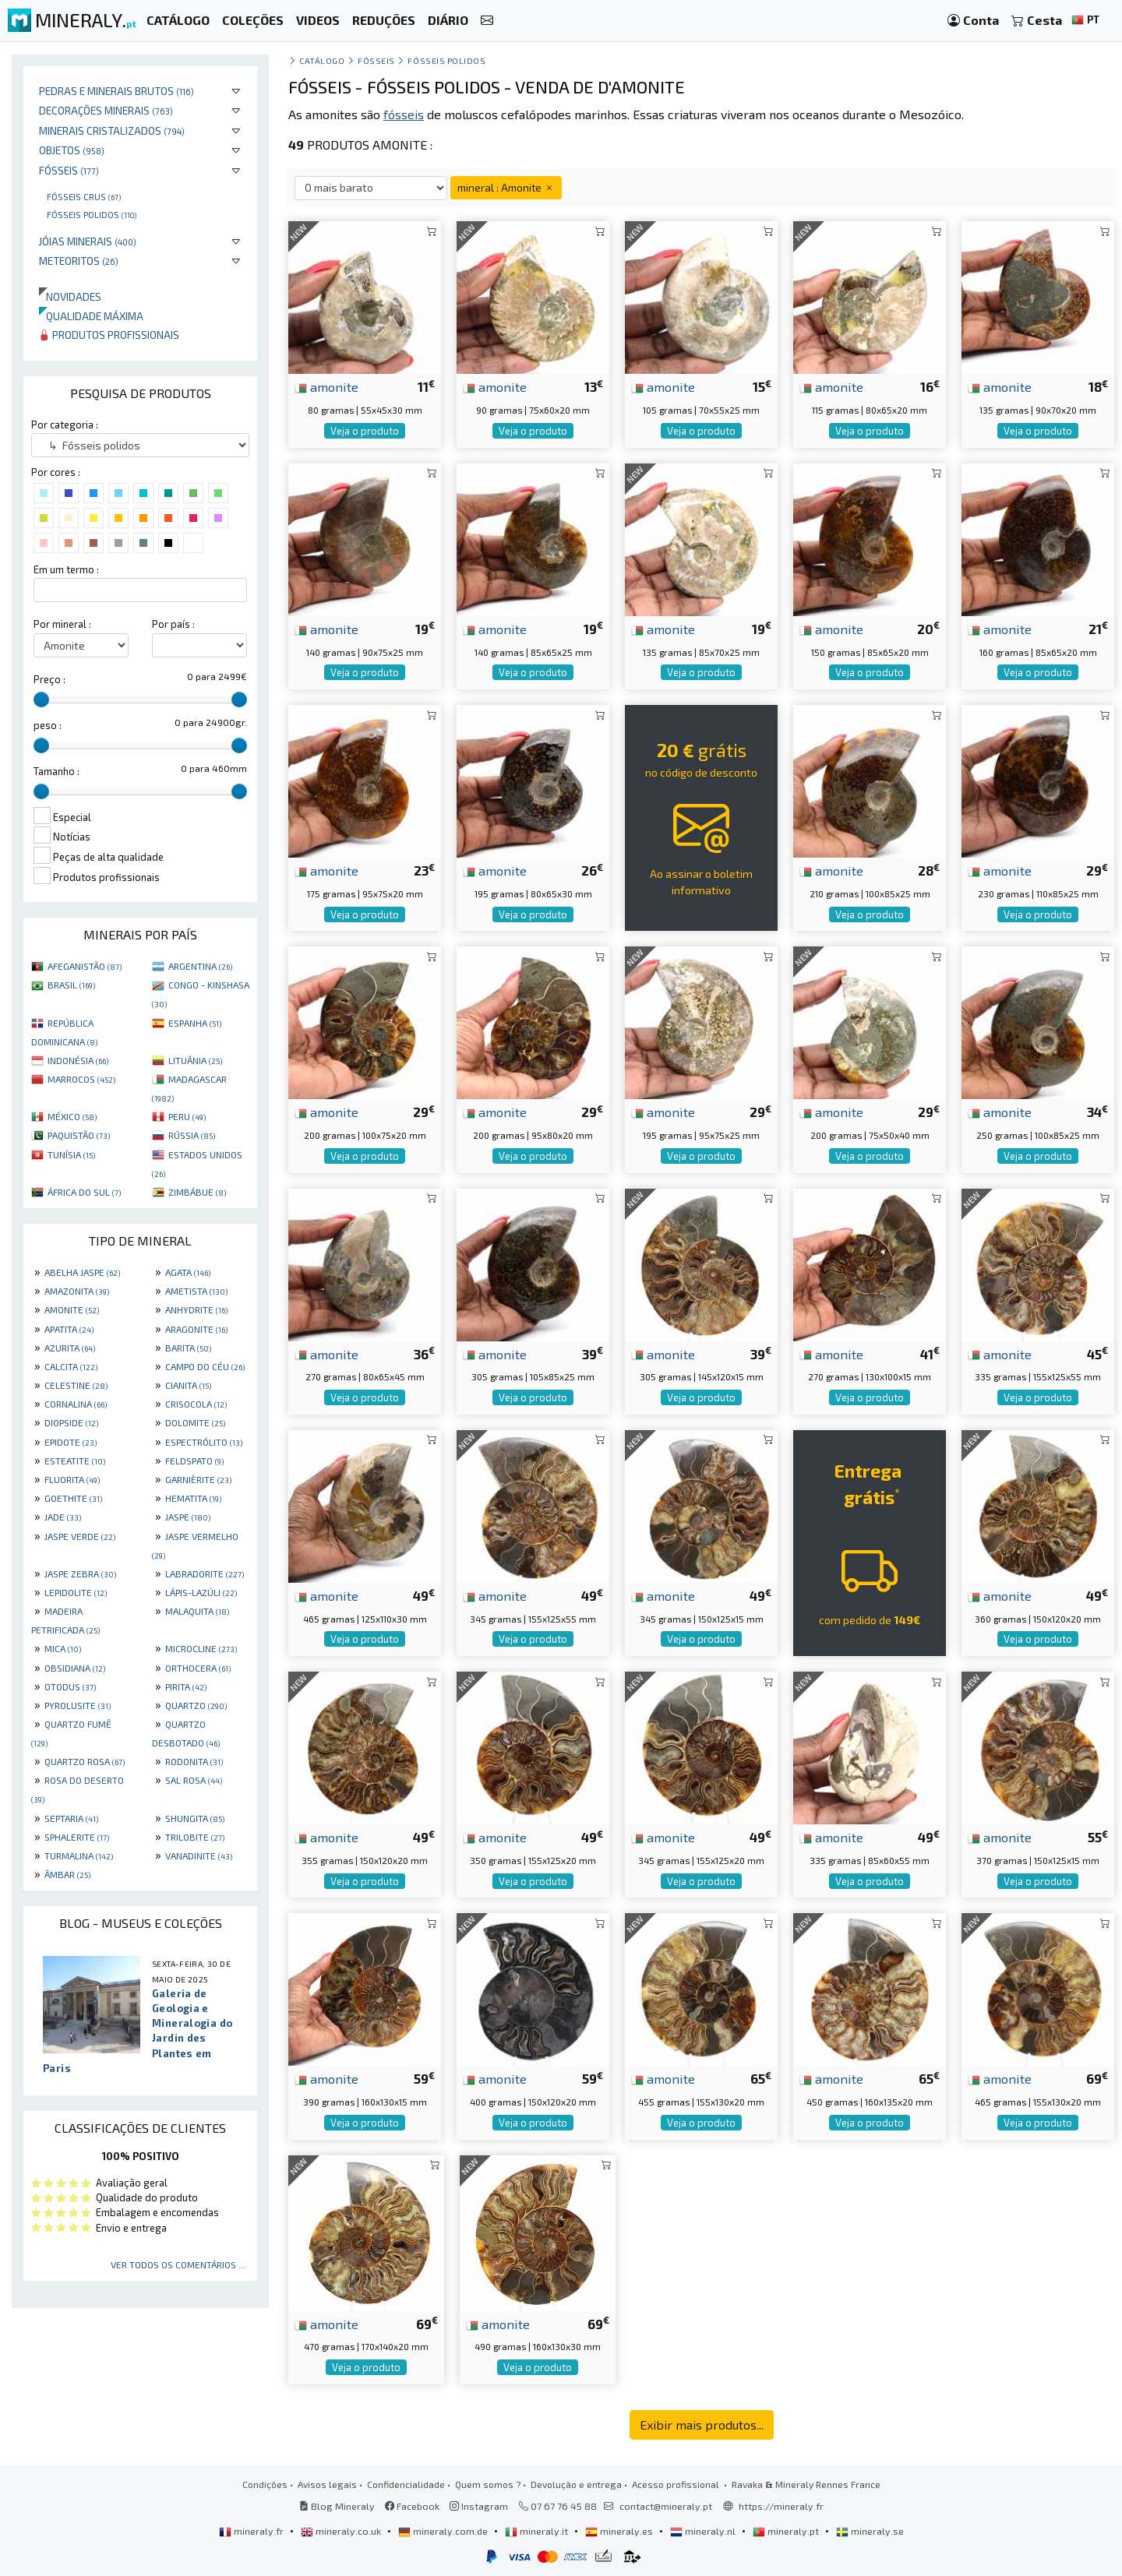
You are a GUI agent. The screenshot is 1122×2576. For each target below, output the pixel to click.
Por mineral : (62, 624)
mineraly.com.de (444, 2530)
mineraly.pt (787, 2530)
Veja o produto (364, 431)
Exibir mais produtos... (702, 2424)
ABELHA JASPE (82, 1272)
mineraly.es (620, 2530)
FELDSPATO (194, 1460)
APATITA (69, 1328)
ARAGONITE (196, 1328)
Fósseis (69, 170)
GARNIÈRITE (198, 1479)
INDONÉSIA (78, 1060)
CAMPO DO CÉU (205, 1366)
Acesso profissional (677, 2484)
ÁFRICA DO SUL (84, 1191)
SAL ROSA (193, 1779)
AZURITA (69, 1347)
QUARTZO (196, 1705)
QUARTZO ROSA (84, 1761)
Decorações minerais (106, 110)
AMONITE (71, 1309)
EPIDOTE (70, 1441)
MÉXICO (72, 1116)
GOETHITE (73, 1497)
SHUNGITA (194, 1818)
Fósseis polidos (91, 214)
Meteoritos (78, 260)
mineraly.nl (704, 2530)
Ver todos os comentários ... (178, 2264)
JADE (62, 1516)
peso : (48, 725)
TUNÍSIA (71, 1154)
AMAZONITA (76, 1290)
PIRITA (185, 1686)
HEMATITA (193, 1497)
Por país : (173, 624)
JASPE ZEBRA (80, 1573)
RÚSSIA (191, 1134)
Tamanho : (56, 771)
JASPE (187, 1516)
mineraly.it (537, 2530)
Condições (265, 2484)
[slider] (41, 699)
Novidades (70, 296)
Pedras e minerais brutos (116, 90)
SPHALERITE (76, 1836)
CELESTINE (76, 1385)
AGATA (187, 1272)
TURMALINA (78, 1855)
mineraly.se (870, 2530)
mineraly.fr (252, 2530)
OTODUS (70, 1686)
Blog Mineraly (337, 2505)
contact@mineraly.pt (665, 2505)
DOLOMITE (195, 1422)
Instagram (479, 2505)
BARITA (188, 1347)
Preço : (49, 679)
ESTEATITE (74, 1460)
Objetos (71, 150)
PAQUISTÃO (79, 1134)
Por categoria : (64, 424)
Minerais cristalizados (112, 130)
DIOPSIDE (71, 1422)
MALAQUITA (197, 1610)
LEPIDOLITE (75, 1592)
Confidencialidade (406, 2484)
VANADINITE (198, 1855)
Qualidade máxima (91, 315)
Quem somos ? (487, 2484)
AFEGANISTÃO (85, 965)
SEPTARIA (71, 1818)
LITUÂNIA (195, 1060)
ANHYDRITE (196, 1309)
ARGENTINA (200, 965)
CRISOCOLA (196, 1403)
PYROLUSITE (77, 1705)
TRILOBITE (194, 1836)
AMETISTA (196, 1290)
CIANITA (188, 1385)
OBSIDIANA (74, 1667)
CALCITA (70, 1366)
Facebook (412, 2505)
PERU (187, 1116)
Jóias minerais (87, 241)
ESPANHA (194, 1022)
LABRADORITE (204, 1573)
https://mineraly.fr (781, 2505)
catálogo (321, 60)
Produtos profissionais (109, 334)
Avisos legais (327, 2484)
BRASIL (71, 984)
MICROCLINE (201, 1648)
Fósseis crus (84, 196)
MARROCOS (81, 1078)
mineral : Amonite (506, 187)
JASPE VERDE (79, 1536)
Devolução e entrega (576, 2484)
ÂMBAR (67, 1874)
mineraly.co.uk (342, 2530)
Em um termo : (66, 569)
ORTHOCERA (198, 1667)
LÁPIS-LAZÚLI (201, 1592)
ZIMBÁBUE (197, 1191)
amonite (326, 386)
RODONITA (194, 1761)
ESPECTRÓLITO (203, 1441)
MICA (62, 1648)
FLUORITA (72, 1479)
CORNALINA (75, 1403)
